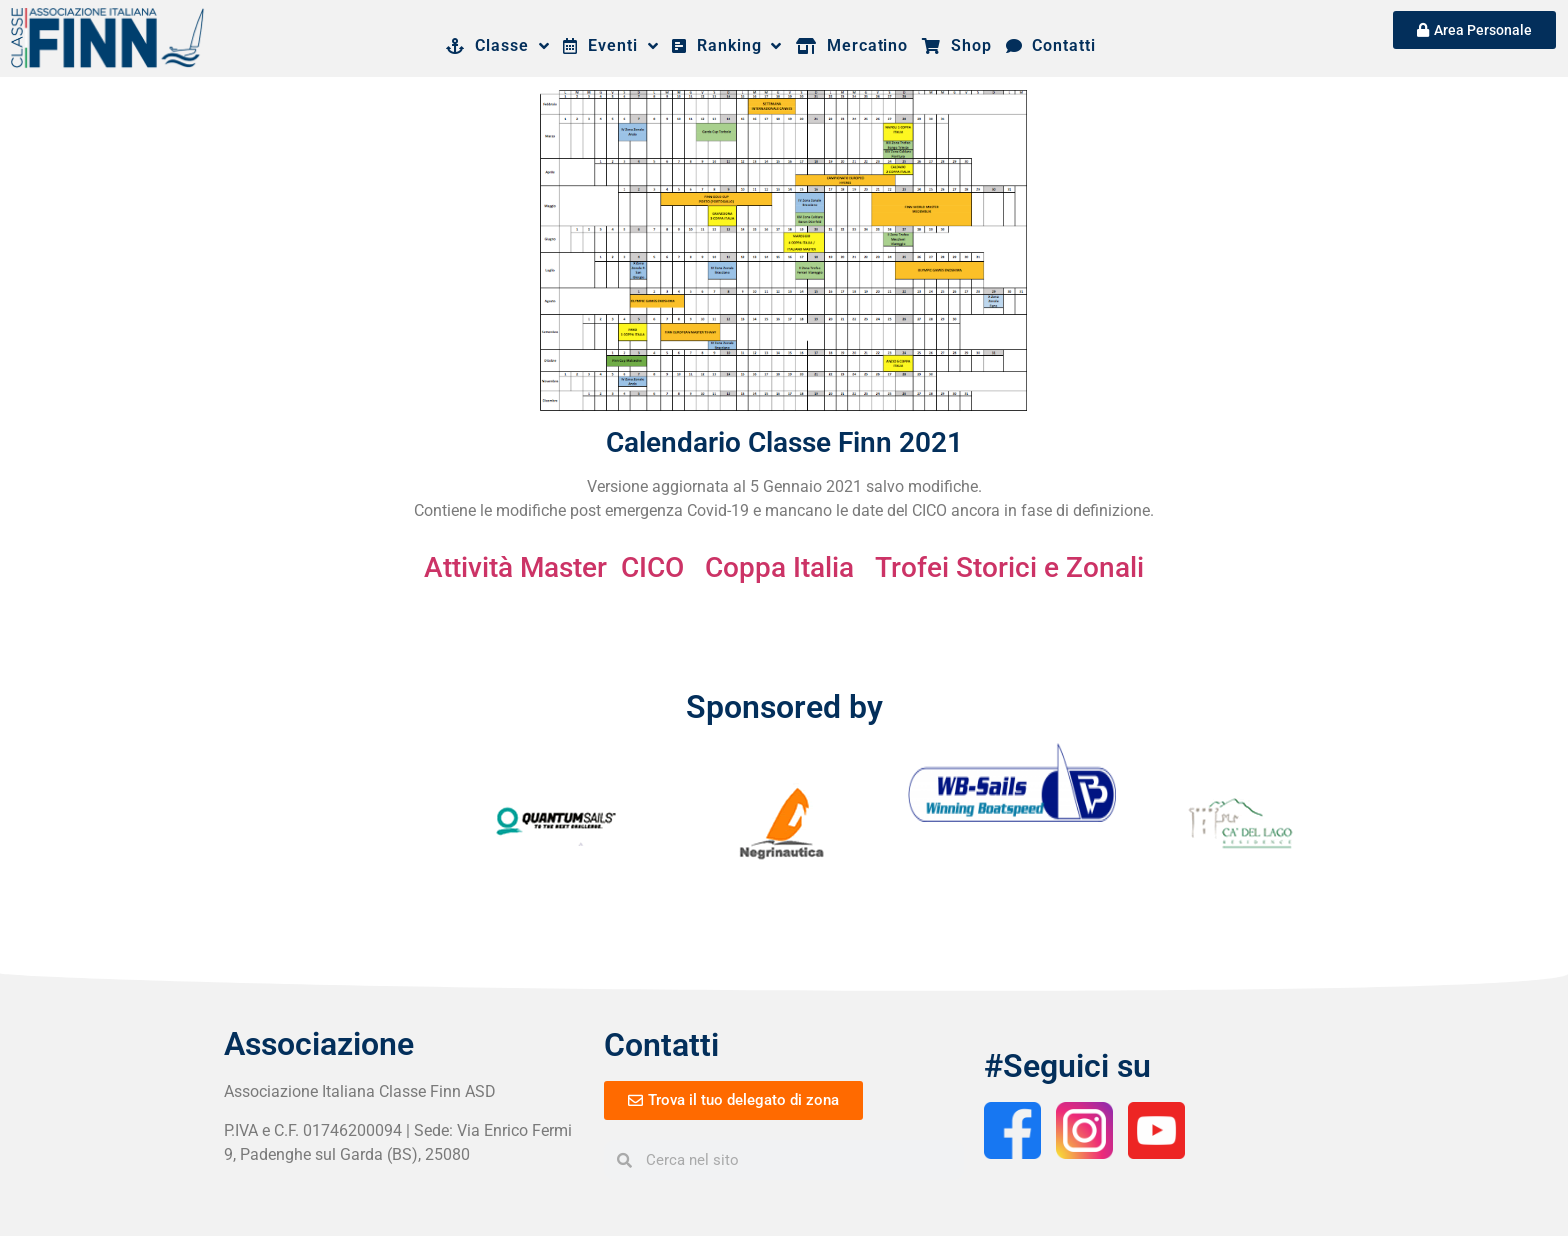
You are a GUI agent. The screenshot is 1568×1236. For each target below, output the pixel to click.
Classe (497, 46)
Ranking (727, 46)
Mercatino (852, 45)
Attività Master (515, 567)
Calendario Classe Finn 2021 (784, 442)
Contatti (1051, 45)
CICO (652, 567)
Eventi (610, 46)
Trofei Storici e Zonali (1009, 567)
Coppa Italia (779, 567)
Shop (956, 45)
